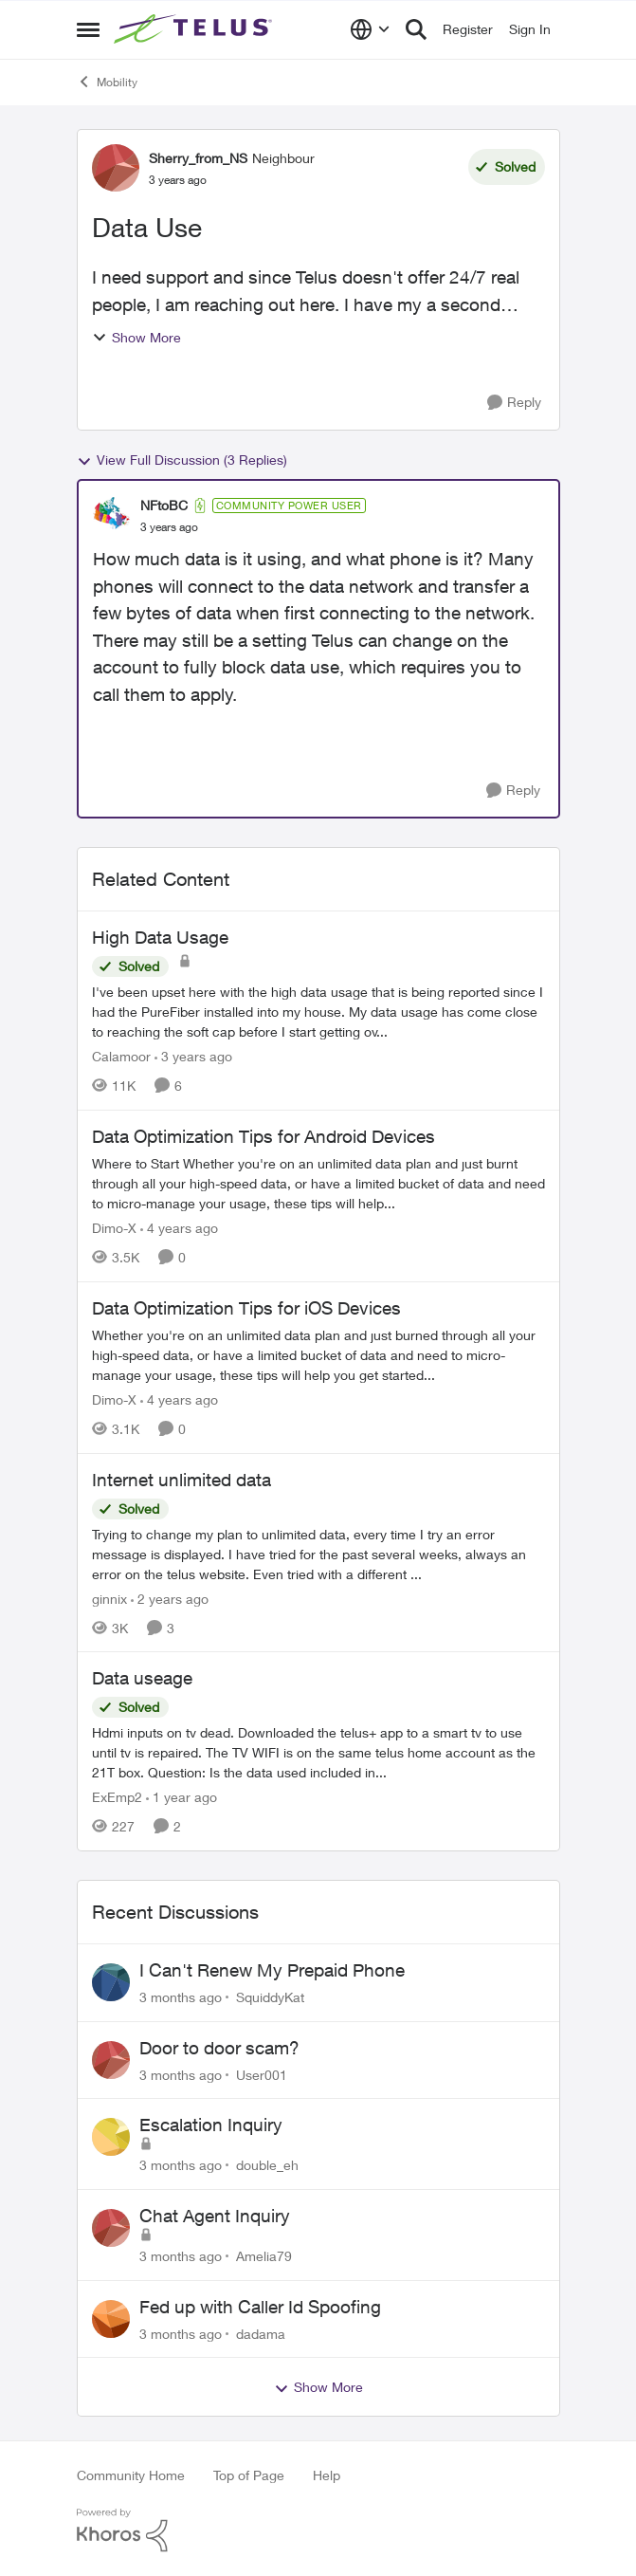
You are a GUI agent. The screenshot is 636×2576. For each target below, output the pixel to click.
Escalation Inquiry (210, 2124)
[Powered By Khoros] (318, 2530)
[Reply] (514, 402)
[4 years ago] (179, 1228)
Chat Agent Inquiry (214, 2215)
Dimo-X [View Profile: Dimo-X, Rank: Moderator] (114, 1228)
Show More (136, 337)
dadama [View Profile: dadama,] (260, 2333)
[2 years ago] (170, 1598)
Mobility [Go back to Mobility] (107, 81)
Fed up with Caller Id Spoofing (260, 2306)
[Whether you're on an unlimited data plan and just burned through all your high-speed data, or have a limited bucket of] (318, 1355)
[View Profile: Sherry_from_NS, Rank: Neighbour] (115, 168)
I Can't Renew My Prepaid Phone (272, 1970)
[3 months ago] (180, 1997)
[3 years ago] (193, 1056)
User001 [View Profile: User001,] (261, 2074)
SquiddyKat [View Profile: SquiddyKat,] (270, 1997)
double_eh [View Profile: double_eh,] (267, 2165)
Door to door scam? (219, 2047)
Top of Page (248, 2475)
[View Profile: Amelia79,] (111, 2228)
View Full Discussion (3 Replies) (182, 460)
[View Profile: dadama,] (111, 2319)
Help (326, 2475)
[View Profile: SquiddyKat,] (111, 1982)
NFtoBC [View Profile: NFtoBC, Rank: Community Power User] (164, 505)
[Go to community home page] (195, 29)
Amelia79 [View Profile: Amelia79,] (264, 2256)
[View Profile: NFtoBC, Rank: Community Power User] (112, 516)
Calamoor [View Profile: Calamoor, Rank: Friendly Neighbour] (121, 1056)
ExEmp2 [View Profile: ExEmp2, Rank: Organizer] (117, 1797)
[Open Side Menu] (88, 29)
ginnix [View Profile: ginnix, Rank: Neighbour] (109, 1598)
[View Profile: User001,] (111, 2060)
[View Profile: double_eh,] (111, 2137)
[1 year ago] (181, 1797)
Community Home (131, 2475)
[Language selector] (370, 29)
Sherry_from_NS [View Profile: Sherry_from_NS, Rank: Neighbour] (198, 158)
